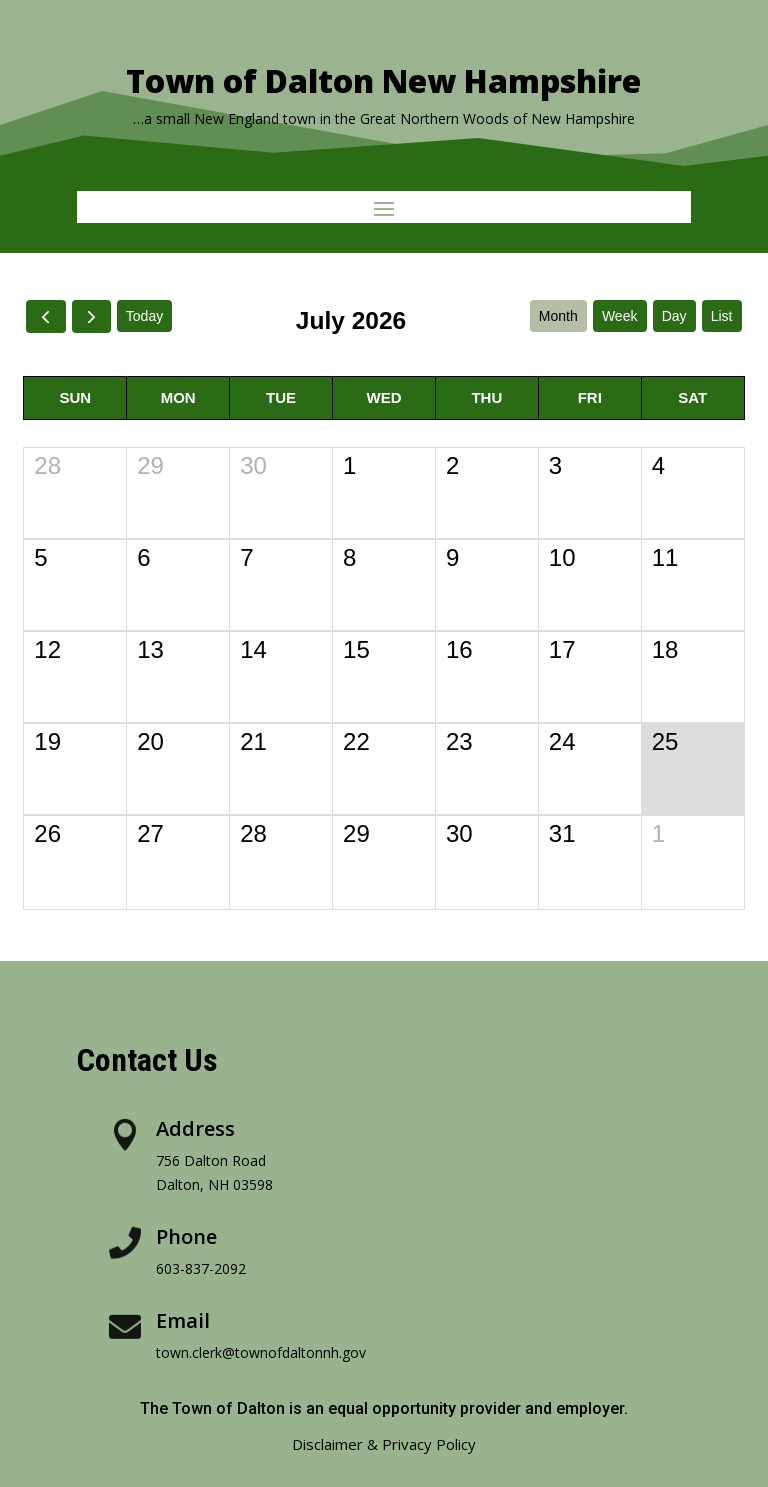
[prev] (45, 316)
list (722, 316)
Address (195, 1128)
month (558, 316)
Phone (186, 1236)
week (620, 316)
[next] (91, 316)
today (144, 316)
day (674, 316)
